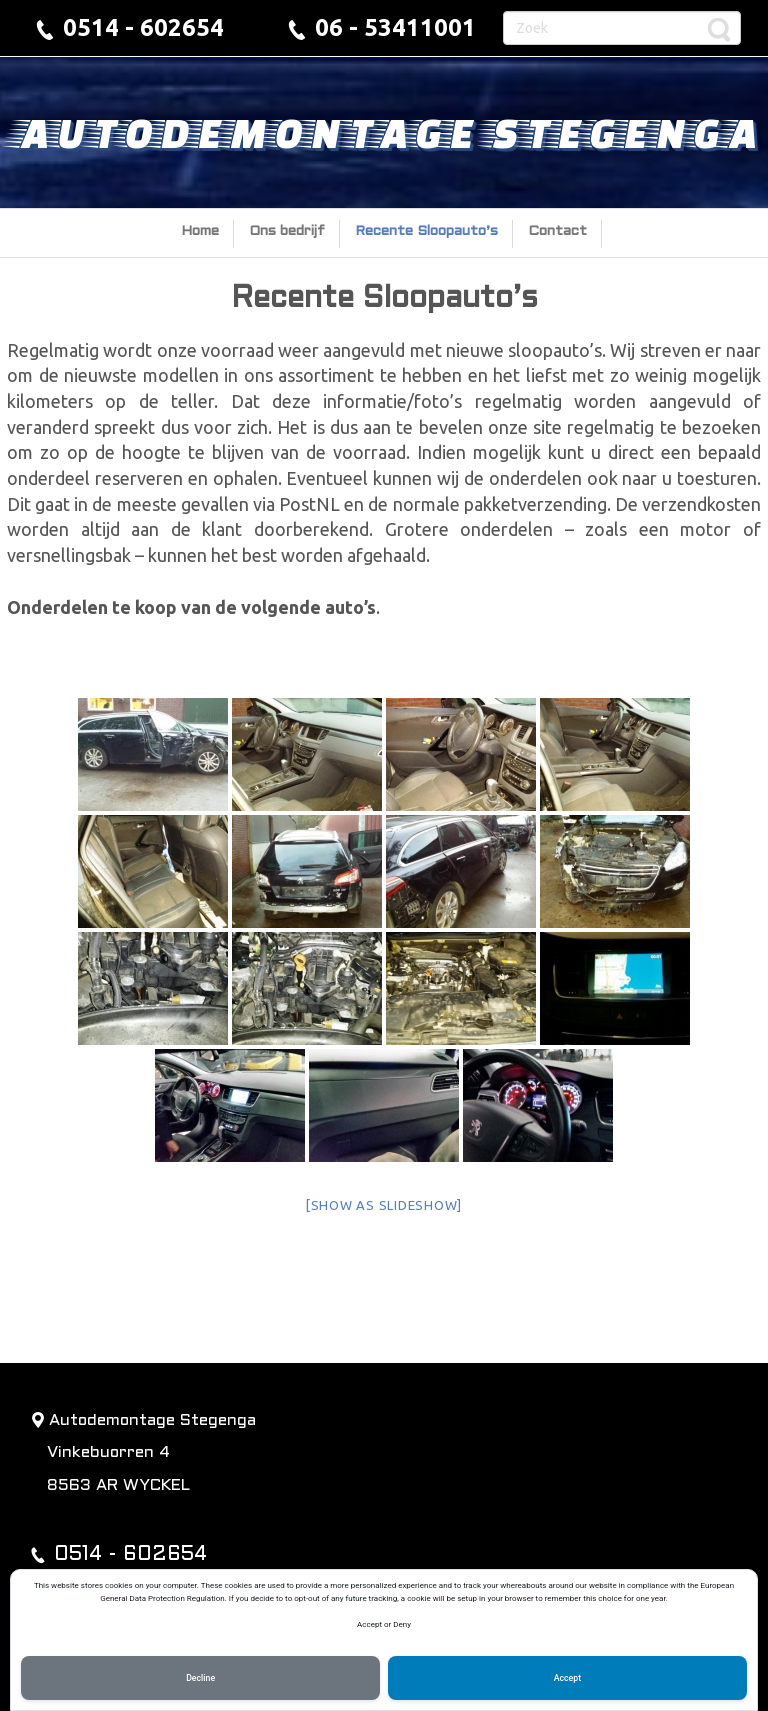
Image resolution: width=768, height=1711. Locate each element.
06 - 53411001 (395, 27)
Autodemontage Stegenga (384, 131)
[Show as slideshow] (384, 1205)
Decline (200, 1678)
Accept (567, 1678)
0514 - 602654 (143, 27)
